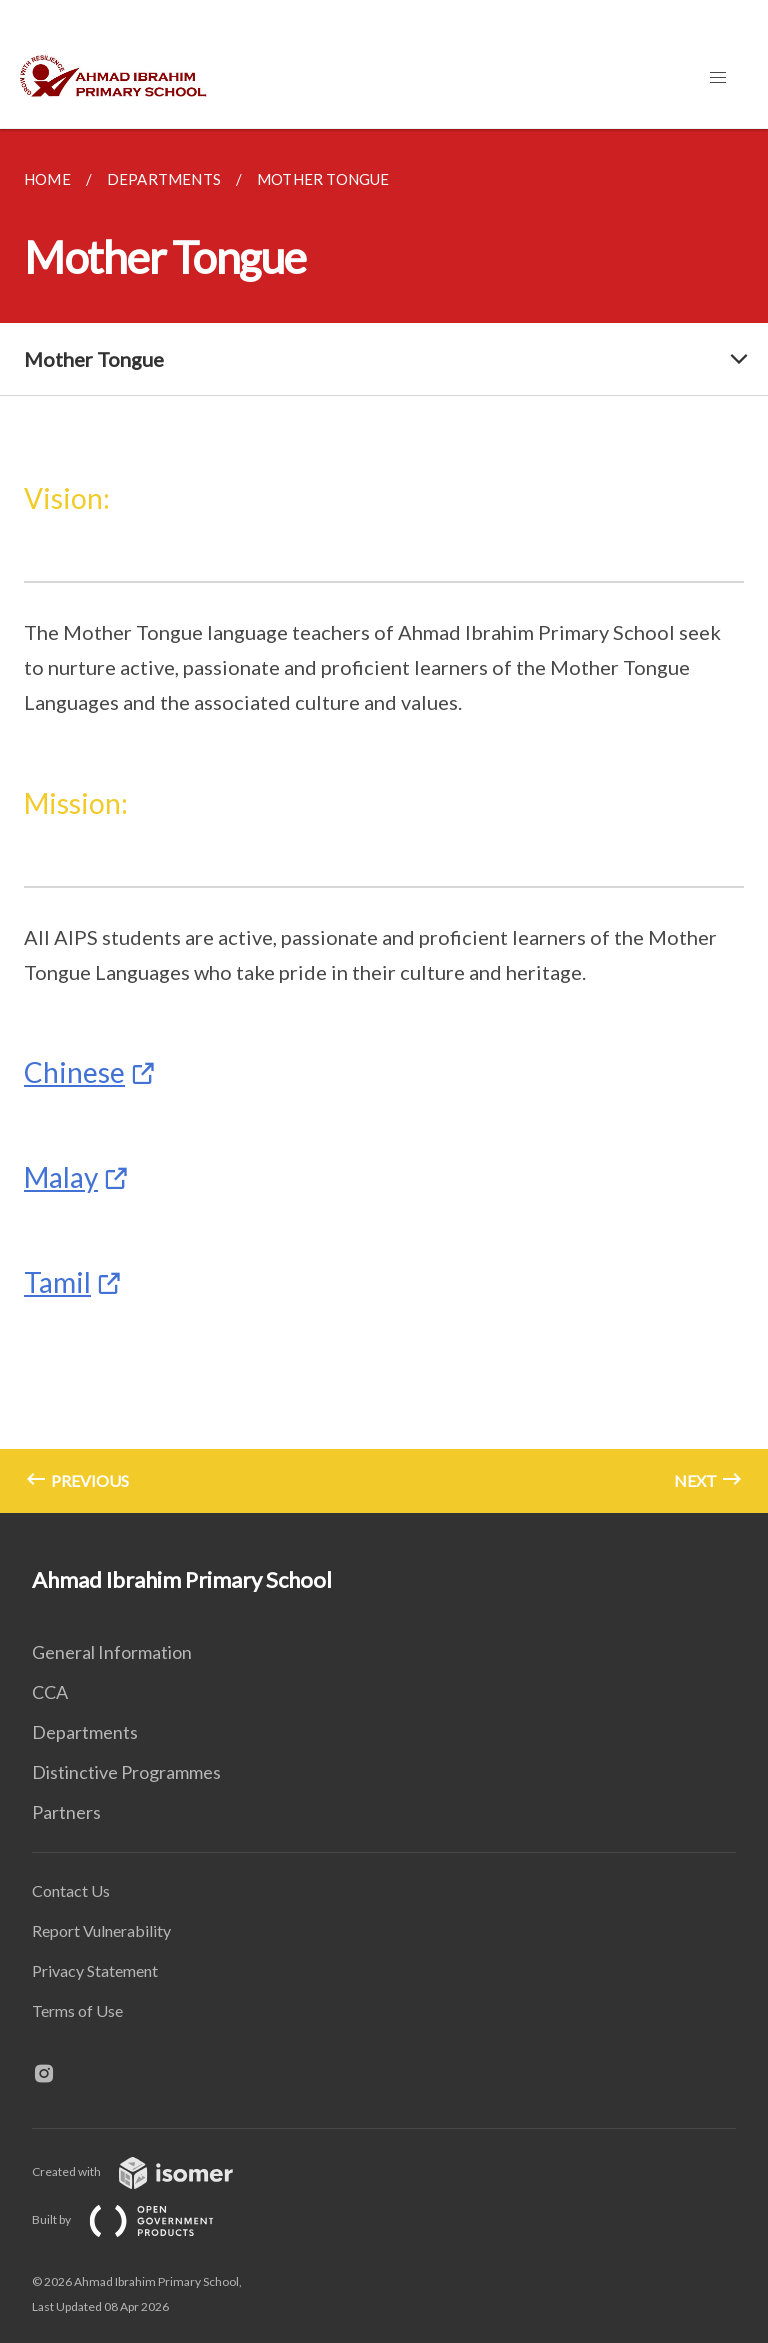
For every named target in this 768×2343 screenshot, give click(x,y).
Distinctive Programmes (126, 1772)
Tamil (57, 1282)
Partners (66, 1812)
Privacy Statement (95, 1970)
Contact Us (71, 1890)
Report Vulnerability (101, 1930)
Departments (85, 1732)
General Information (112, 1652)
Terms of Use (77, 2010)
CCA (50, 1692)
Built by (139, 2219)
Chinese (74, 1072)
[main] (384, 821)
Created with (148, 2171)
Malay (61, 1177)
